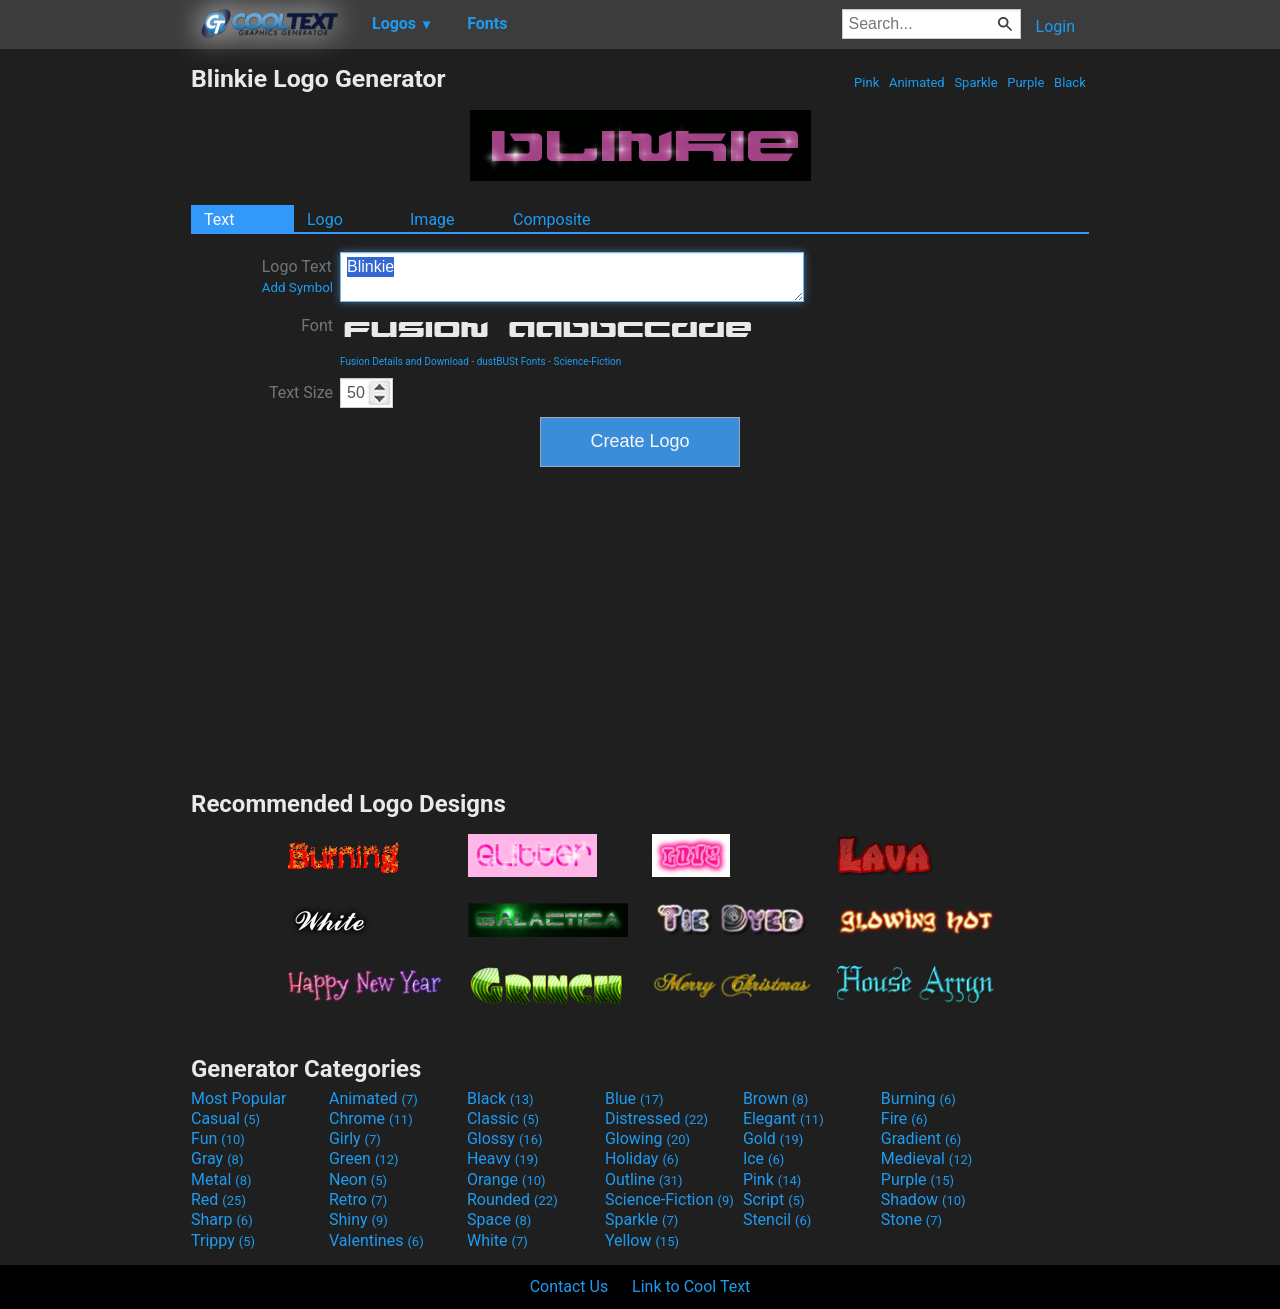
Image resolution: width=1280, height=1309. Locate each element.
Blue (634, 1098)
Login (1055, 26)
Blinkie (572, 277)
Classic (503, 1118)
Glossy (505, 1138)
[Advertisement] (95, 364)
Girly (355, 1138)
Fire (904, 1118)
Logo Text (297, 276)
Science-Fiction (587, 361)
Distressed (656, 1118)
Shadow (923, 1199)
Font (317, 325)
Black (1070, 82)
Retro (358, 1199)
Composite (552, 219)
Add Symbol (297, 287)
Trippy (223, 1240)
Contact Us (569, 1286)
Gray (217, 1158)
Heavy (502, 1158)
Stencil (777, 1219)
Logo (325, 219)
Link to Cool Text (691, 1286)
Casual (225, 1118)
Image (432, 219)
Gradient (921, 1138)
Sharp (222, 1219)
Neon (358, 1179)
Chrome (371, 1118)
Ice (763, 1158)
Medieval (927, 1158)
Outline (644, 1179)
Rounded (512, 1199)
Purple (1026, 82)
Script (774, 1199)
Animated (917, 82)
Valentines (376, 1240)
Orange (506, 1179)
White (497, 1240)
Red (218, 1199)
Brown (775, 1098)
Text (219, 219)
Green (364, 1158)
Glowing (647, 1138)
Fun (218, 1138)
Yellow (642, 1240)
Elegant (783, 1118)
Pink (867, 82)
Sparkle (976, 82)
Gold (773, 1138)
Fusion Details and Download (404, 361)
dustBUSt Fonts (511, 361)
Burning (918, 1098)
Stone (911, 1219)
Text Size (301, 392)
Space (499, 1219)
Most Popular (239, 1098)
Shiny (358, 1219)
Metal (221, 1179)
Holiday (642, 1158)
